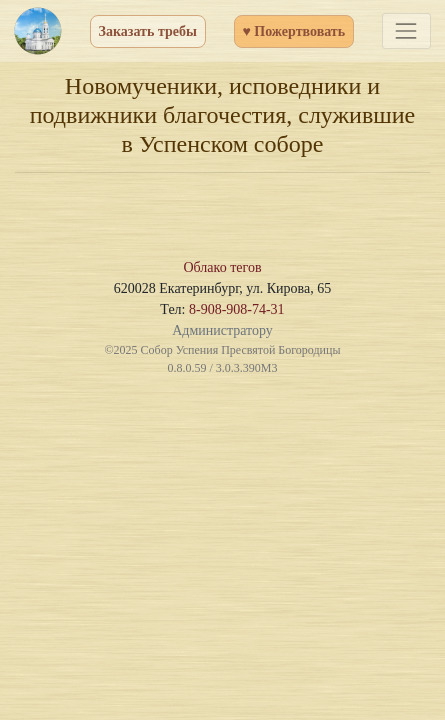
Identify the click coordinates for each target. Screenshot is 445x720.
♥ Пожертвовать (294, 31)
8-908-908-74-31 (237, 309)
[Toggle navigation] (406, 30)
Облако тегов (222, 267)
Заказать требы (148, 31)
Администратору (222, 330)
